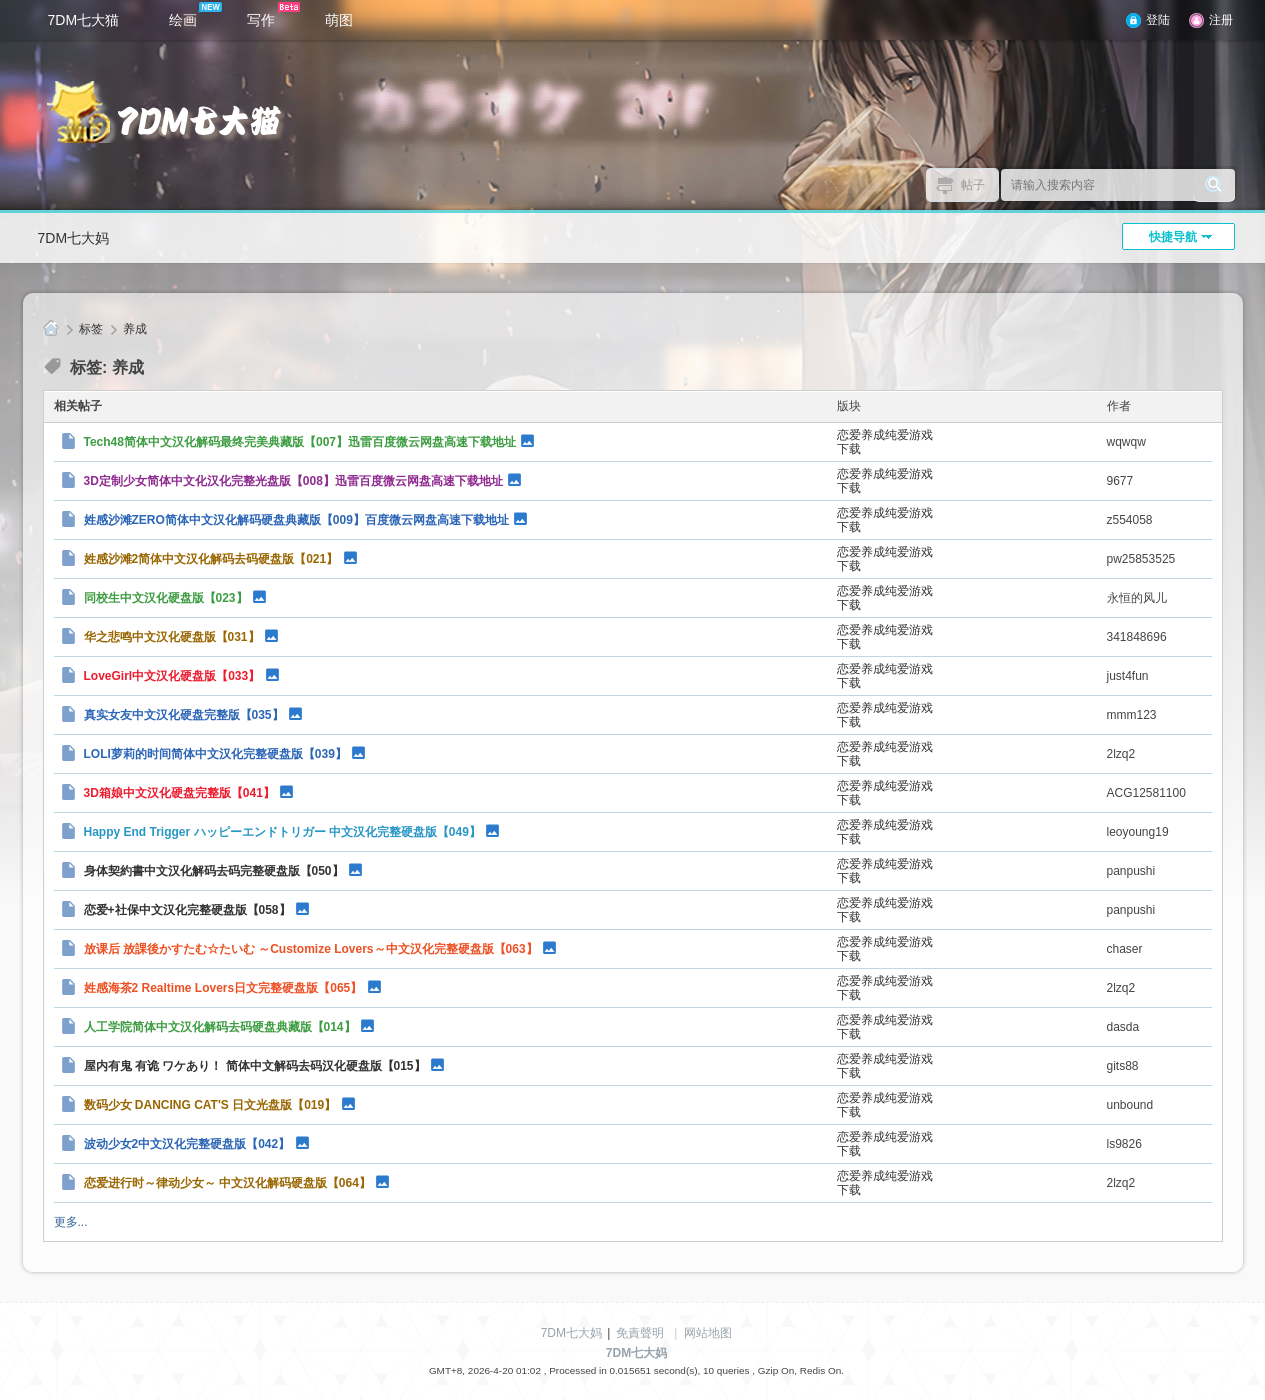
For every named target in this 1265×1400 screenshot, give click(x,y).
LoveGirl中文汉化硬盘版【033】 (172, 676)
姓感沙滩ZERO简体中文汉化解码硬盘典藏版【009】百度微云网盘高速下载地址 (296, 520)
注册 (1221, 20)
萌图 (339, 20)
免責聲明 (640, 1333)
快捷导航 (1173, 237)
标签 (91, 329)
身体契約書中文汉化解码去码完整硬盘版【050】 (214, 871)
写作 (273, 15)
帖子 (973, 185)
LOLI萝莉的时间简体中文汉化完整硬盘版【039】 (215, 754)
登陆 (1158, 20)
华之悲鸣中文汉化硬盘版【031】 (172, 637)
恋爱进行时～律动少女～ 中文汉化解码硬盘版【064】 (227, 1183)
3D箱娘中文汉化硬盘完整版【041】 (179, 793)
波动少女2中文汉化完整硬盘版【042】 (187, 1144)
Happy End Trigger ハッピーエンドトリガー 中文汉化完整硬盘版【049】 (282, 832)
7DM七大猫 (84, 20)
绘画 (195, 15)
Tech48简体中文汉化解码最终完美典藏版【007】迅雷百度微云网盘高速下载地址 (300, 442)
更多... (71, 1222)
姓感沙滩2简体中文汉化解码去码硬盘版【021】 (211, 559)
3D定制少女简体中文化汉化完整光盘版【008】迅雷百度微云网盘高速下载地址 (293, 481)
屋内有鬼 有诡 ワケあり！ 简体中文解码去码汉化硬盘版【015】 (255, 1066)
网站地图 (708, 1333)
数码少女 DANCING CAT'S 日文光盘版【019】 (210, 1105)
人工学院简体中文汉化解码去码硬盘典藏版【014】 (220, 1027)
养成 (135, 329)
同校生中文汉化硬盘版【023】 (166, 598)
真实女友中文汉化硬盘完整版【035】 (184, 715)
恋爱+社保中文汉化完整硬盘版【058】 (187, 910)
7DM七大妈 (74, 238)
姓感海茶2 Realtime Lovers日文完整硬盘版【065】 (223, 988)
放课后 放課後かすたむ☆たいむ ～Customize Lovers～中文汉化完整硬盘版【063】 (311, 949)
